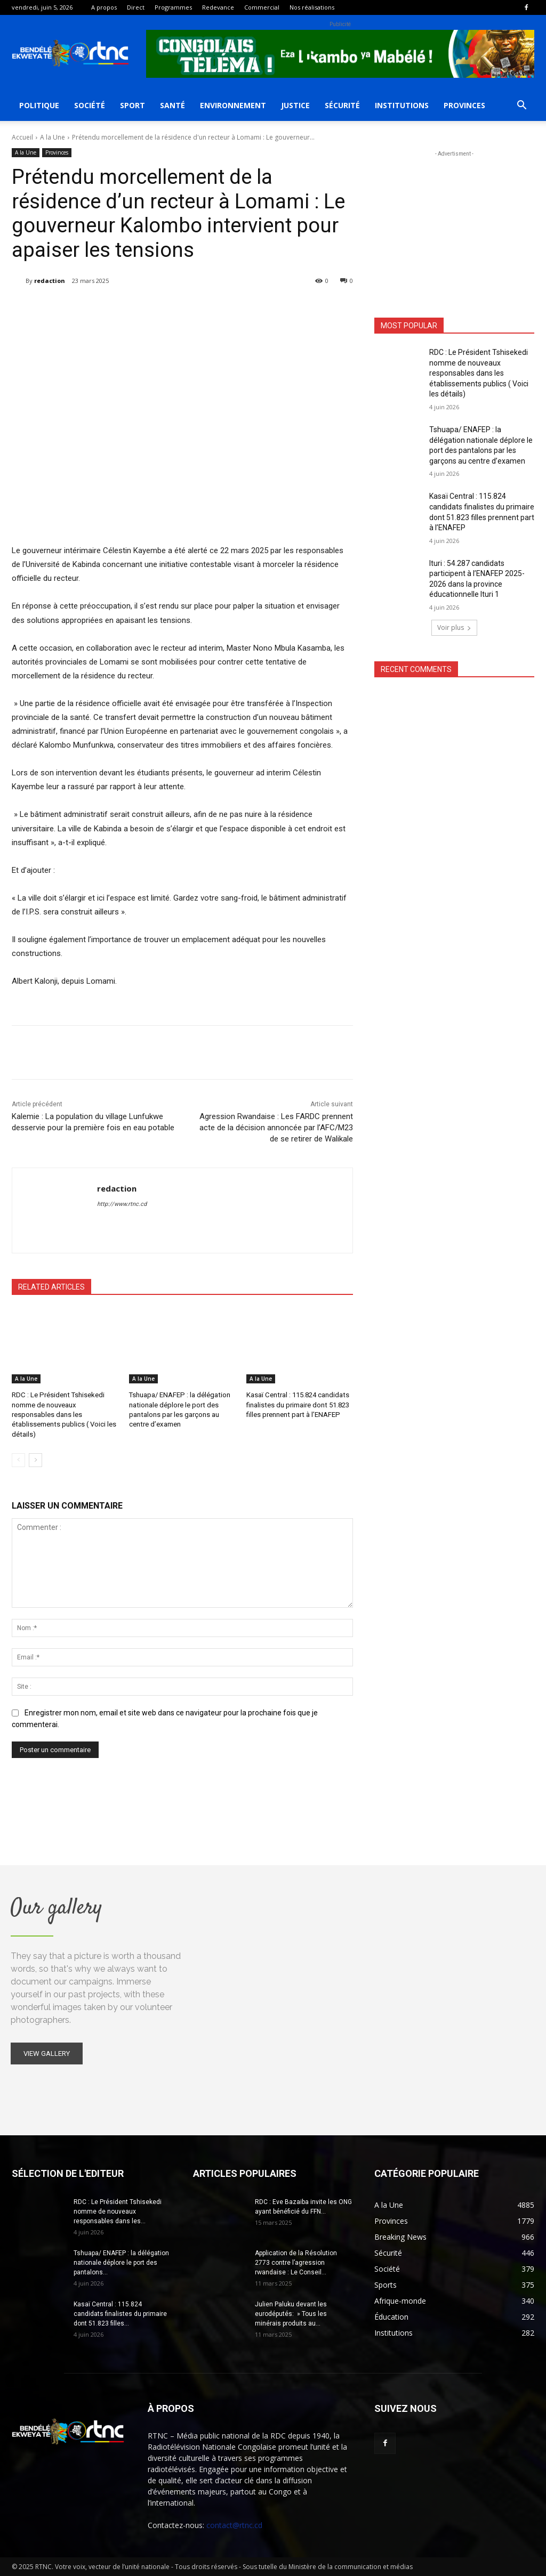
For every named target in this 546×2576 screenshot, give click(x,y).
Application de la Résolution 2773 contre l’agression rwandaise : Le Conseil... (296, 2262)
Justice (295, 105)
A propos (104, 7)
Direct (135, 7)
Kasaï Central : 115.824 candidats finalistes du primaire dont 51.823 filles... (120, 2313)
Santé (172, 105)
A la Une (52, 137)
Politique (39, 105)
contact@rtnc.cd (234, 2525)
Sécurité (342, 105)
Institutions (402, 105)
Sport (132, 105)
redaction (49, 281)
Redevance (218, 7)
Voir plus (454, 627)
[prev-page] (18, 1460)
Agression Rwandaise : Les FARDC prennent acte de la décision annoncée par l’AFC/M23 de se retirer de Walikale (276, 1128)
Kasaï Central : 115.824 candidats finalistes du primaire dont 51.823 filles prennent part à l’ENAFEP (297, 1404)
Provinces (464, 105)
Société (89, 105)
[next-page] (35, 1460)
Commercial (261, 7)
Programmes (173, 7)
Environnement (233, 105)
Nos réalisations (312, 7)
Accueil (22, 137)
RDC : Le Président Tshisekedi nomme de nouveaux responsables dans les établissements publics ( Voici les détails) (63, 1414)
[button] (521, 106)
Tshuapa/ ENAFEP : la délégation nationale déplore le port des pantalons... (121, 2262)
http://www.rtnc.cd (122, 1204)
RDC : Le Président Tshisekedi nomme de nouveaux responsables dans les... (118, 2211)
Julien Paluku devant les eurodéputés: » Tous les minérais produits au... (291, 2313)
